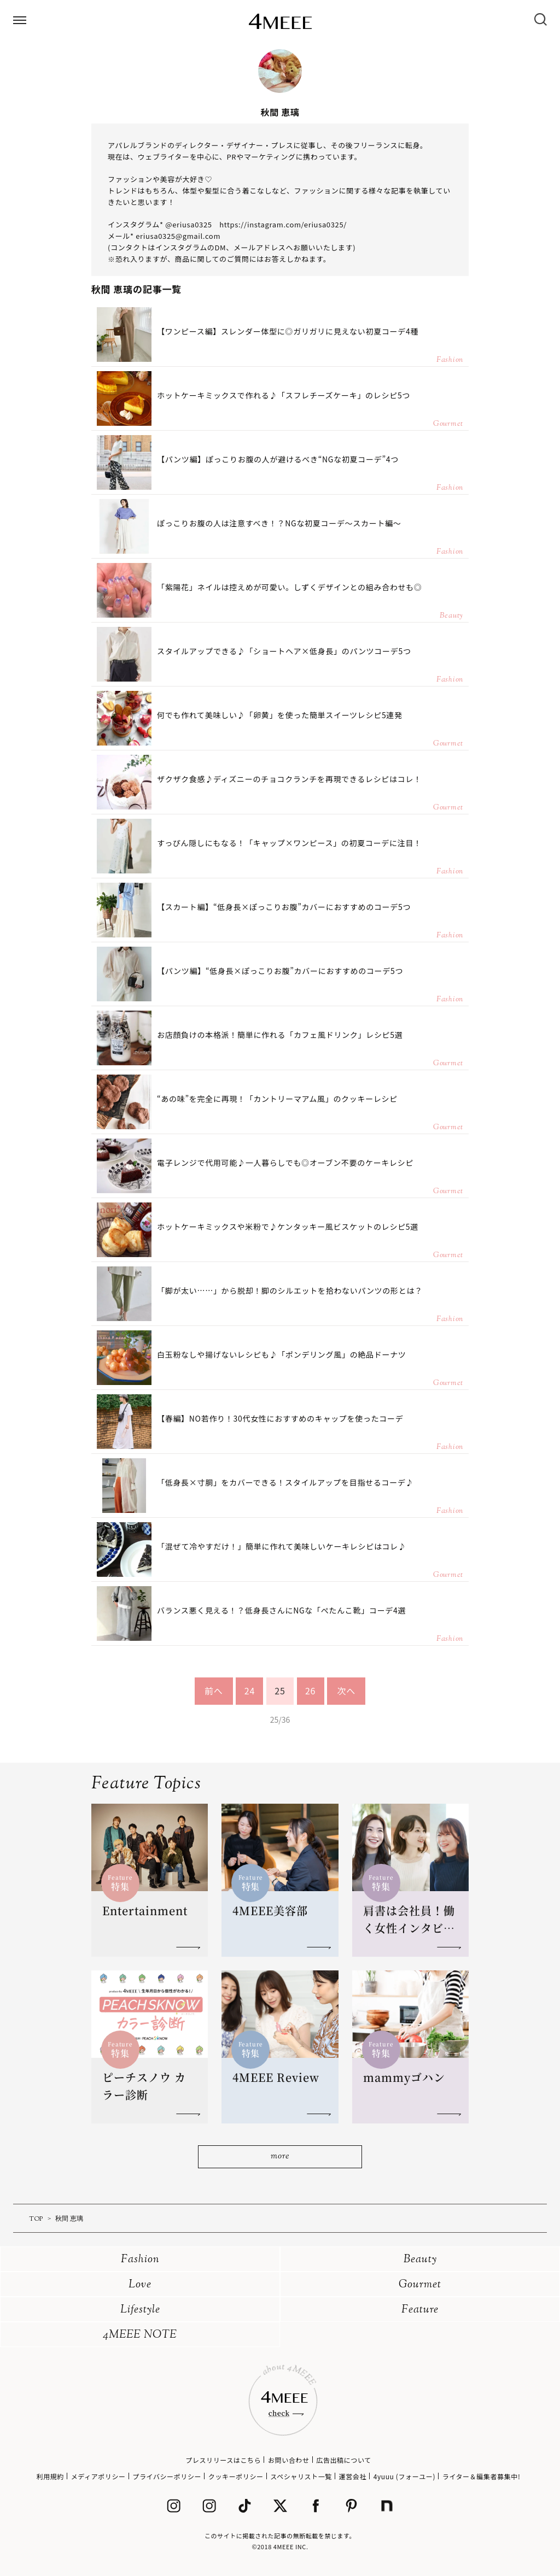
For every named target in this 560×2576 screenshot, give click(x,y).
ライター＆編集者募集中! (481, 2476)
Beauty (420, 2260)
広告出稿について (343, 2459)
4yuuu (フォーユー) (404, 2476)
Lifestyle (140, 2310)
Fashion (140, 2260)
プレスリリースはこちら (223, 2459)
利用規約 (50, 2476)
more (280, 2156)
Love (140, 2285)
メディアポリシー (98, 2476)
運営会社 (352, 2476)
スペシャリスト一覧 (301, 2476)
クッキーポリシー (236, 2476)
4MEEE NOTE (140, 2335)
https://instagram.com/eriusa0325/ (283, 224)
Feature (420, 2310)
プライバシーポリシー (166, 2476)
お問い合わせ (289, 2459)
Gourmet (420, 2285)
